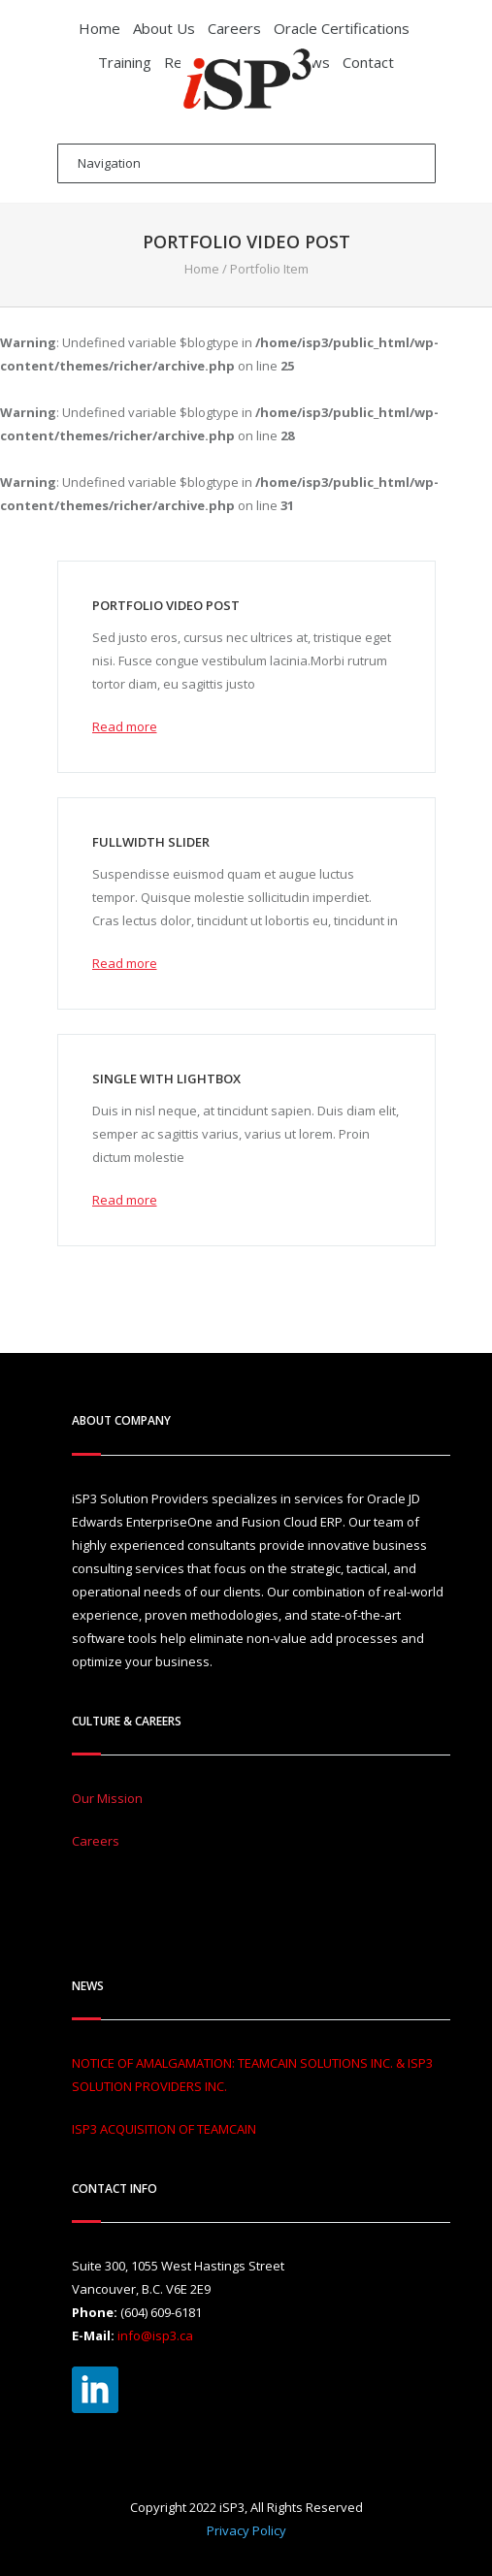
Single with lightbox (166, 1078)
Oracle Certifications (342, 28)
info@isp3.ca (155, 2335)
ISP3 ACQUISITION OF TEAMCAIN (164, 2129)
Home (99, 28)
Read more (124, 726)
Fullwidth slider (151, 842)
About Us (164, 28)
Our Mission (107, 1798)
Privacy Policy (246, 2530)
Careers (234, 28)
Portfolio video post (166, 605)
